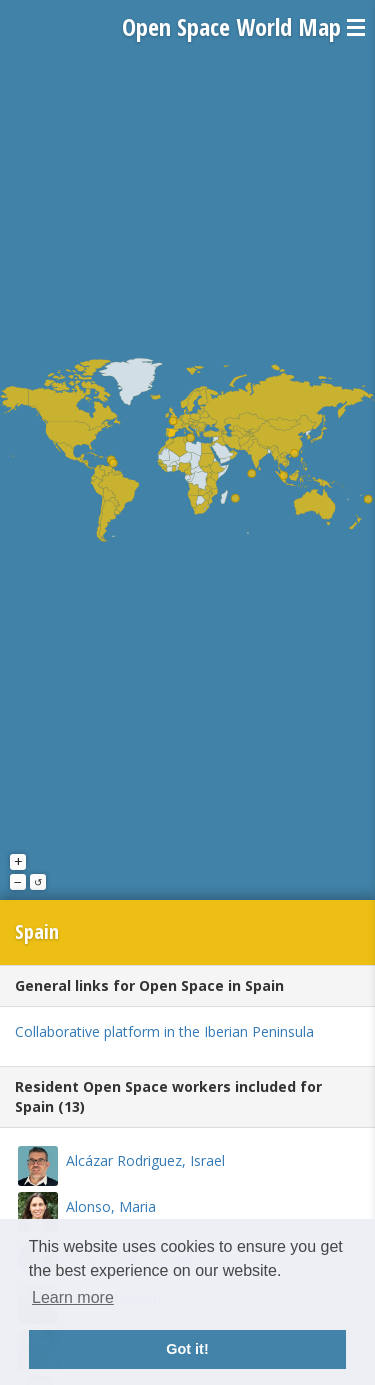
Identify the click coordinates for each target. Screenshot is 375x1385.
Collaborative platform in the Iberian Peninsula (164, 1031)
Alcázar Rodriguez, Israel (145, 1160)
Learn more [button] (73, 1297)
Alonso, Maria (111, 1206)
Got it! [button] (187, 1349)
